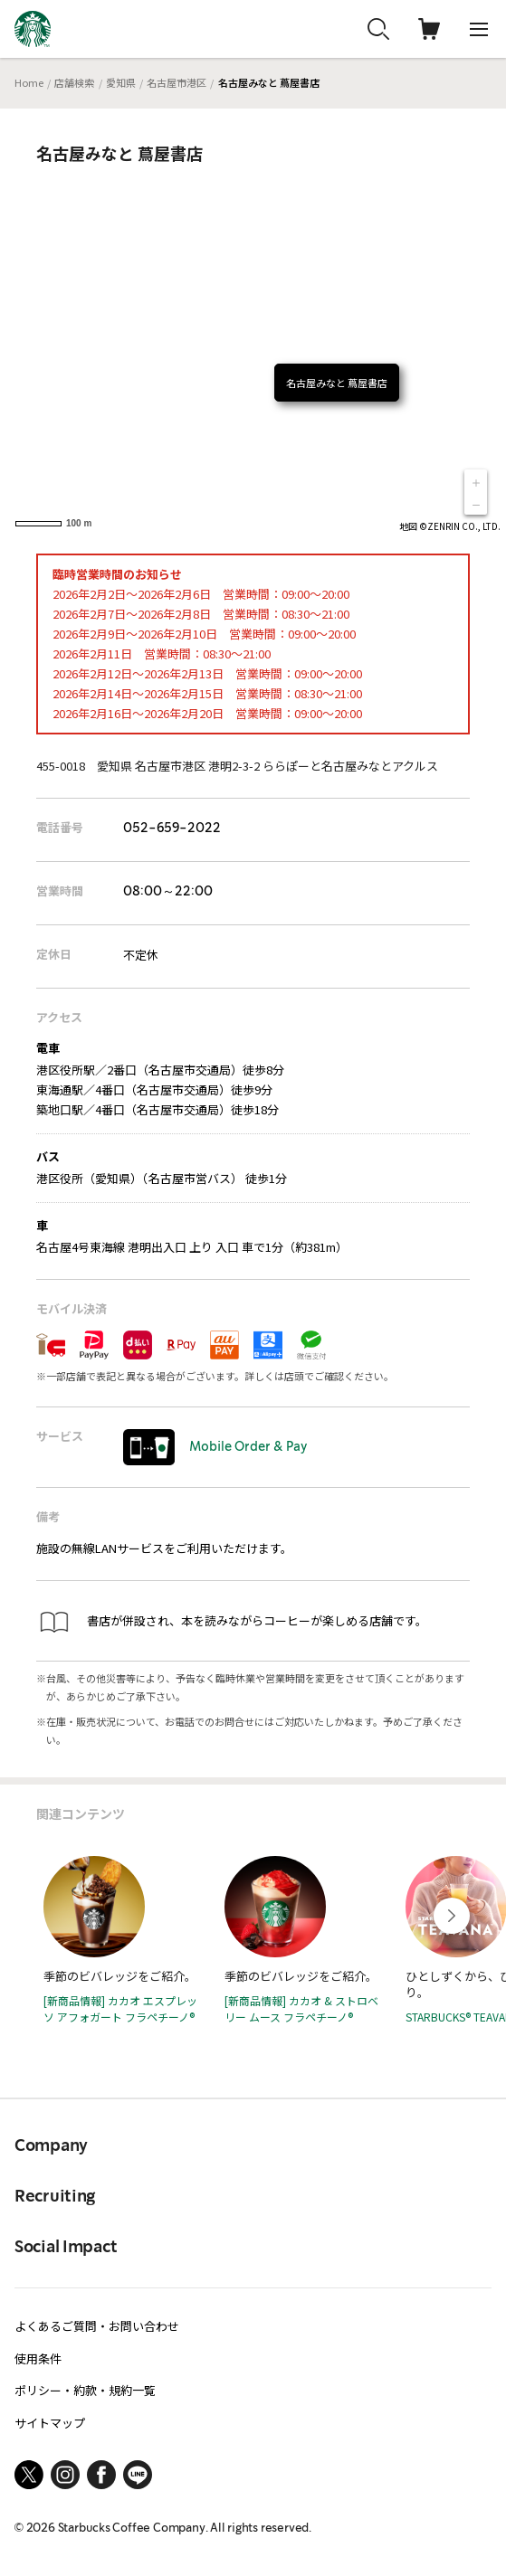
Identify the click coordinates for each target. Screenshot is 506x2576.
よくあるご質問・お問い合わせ (96, 2325)
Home (28, 82)
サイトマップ (49, 2422)
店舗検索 (74, 82)
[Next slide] (452, 1916)
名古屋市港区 (176, 82)
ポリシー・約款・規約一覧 (85, 2390)
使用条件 (38, 2358)
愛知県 (121, 82)
